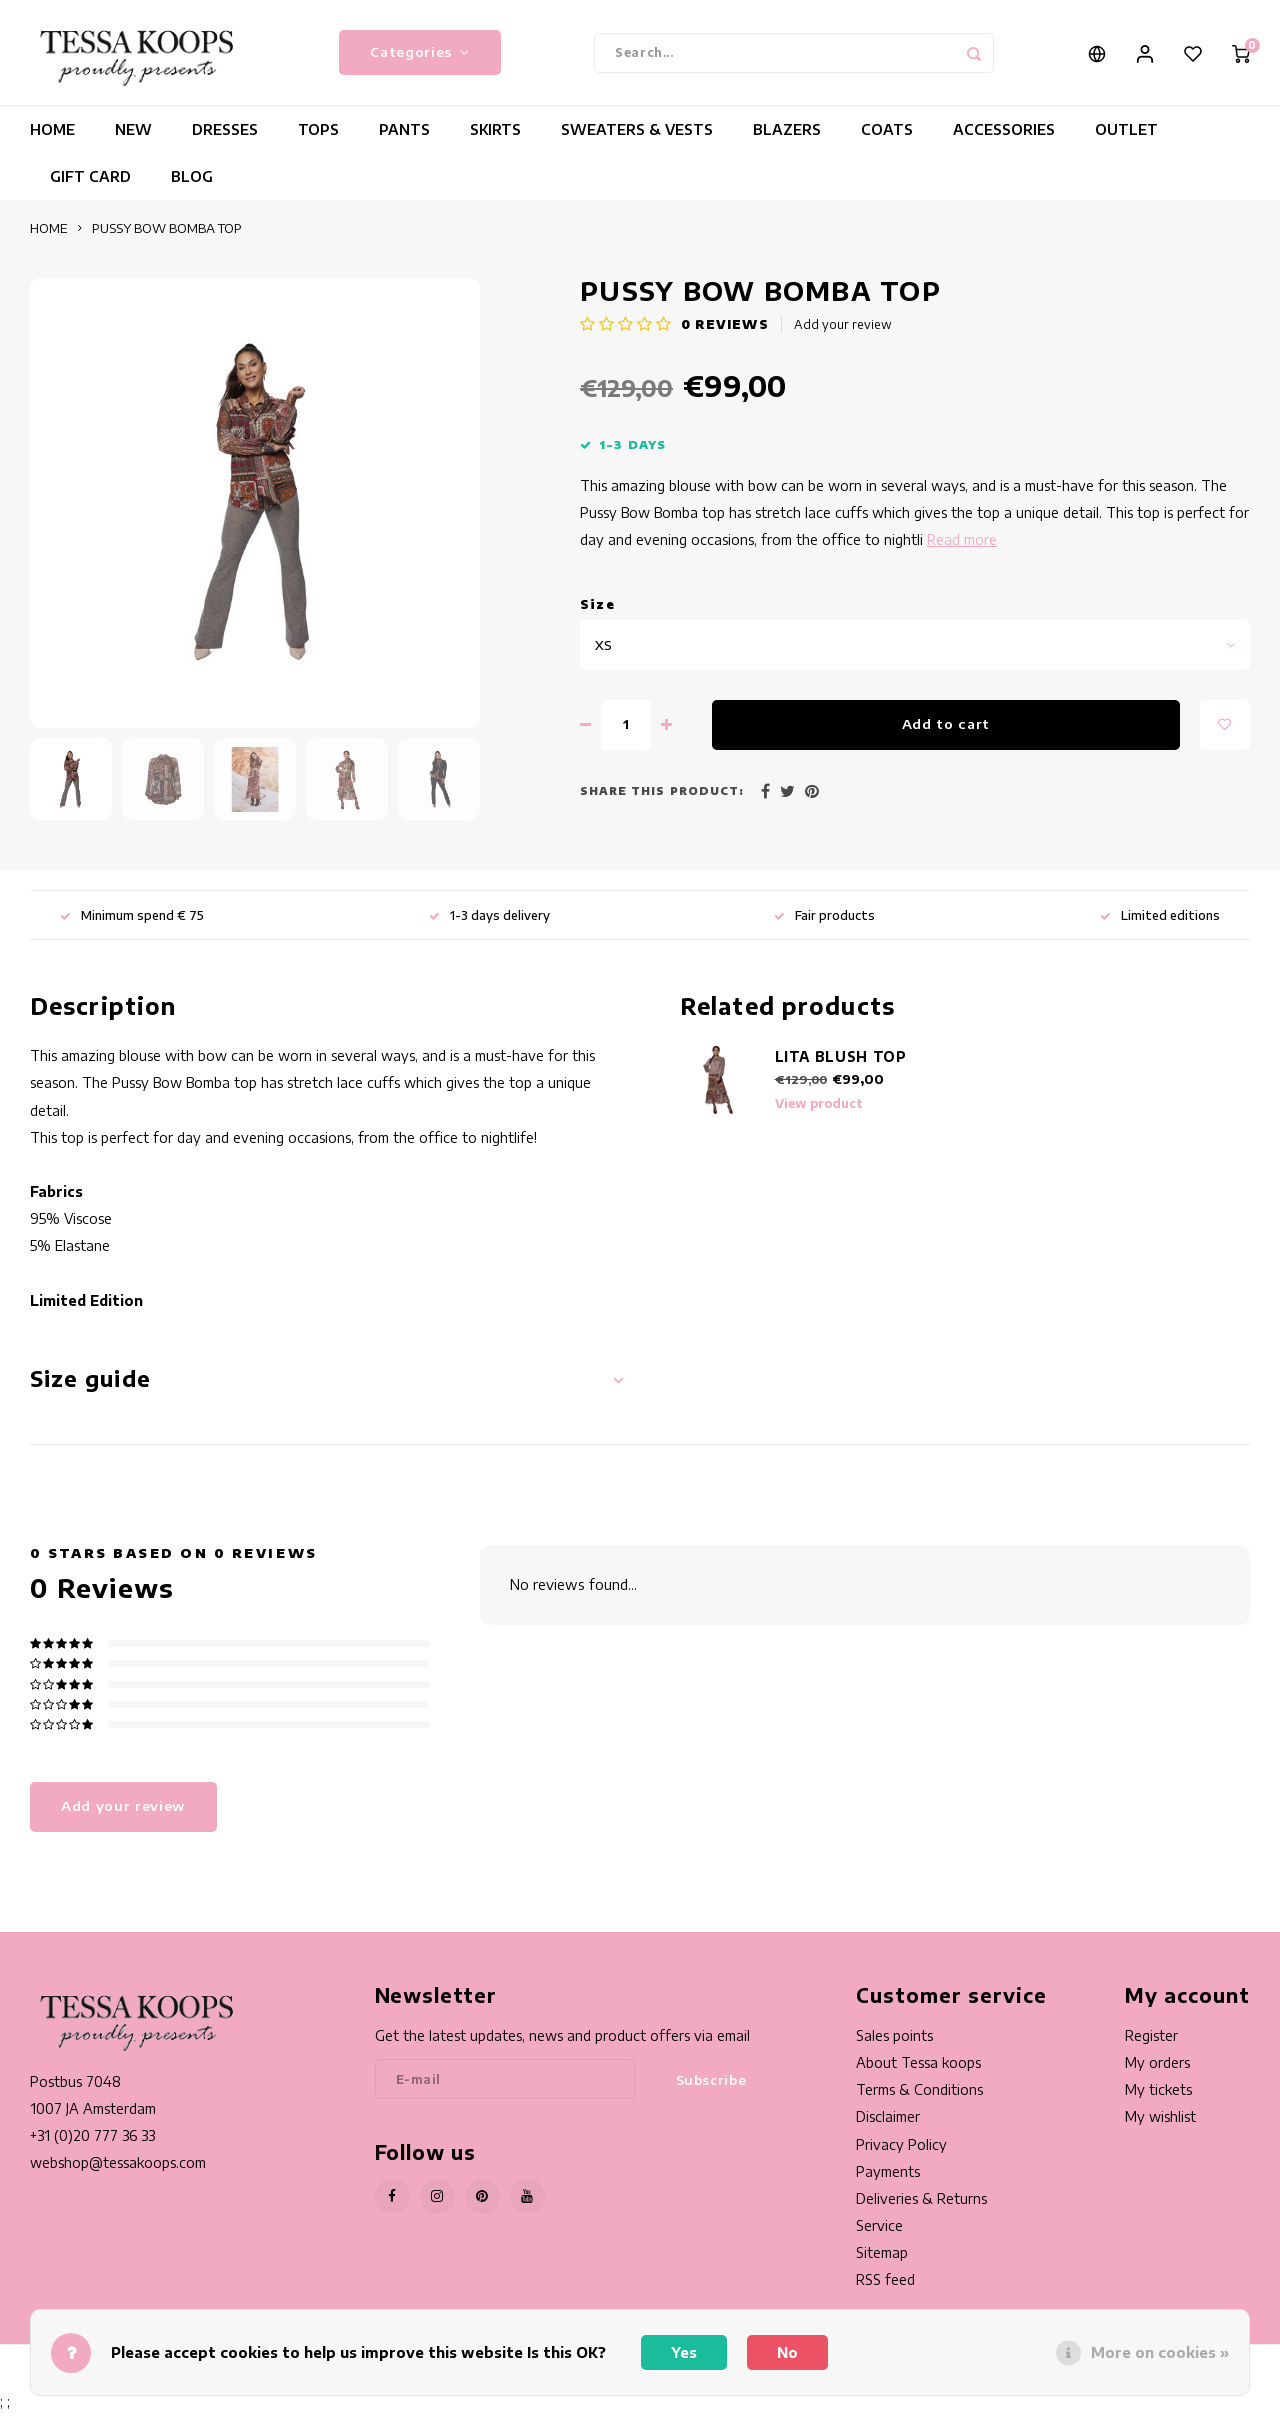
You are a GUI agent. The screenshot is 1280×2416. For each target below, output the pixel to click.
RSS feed (885, 2284)
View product (819, 1108)
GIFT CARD (90, 181)
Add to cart (946, 728)
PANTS (404, 134)
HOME (52, 134)
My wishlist (1160, 2121)
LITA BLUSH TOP (841, 1061)
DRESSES (225, 134)
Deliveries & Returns (921, 2203)
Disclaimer (888, 2121)
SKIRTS (495, 134)
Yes (684, 2352)
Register (1151, 2040)
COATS (887, 134)
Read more (962, 544)
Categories (419, 54)
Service (879, 2230)
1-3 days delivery (489, 919)
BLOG (192, 181)
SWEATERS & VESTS (637, 134)
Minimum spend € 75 (132, 919)
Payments (888, 2175)
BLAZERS (787, 134)
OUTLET (1126, 134)
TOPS (318, 134)
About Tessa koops (918, 2067)
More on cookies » (1160, 2352)
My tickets (1158, 2094)
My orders (1157, 2067)
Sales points (894, 2040)
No (787, 2352)
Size (597, 608)
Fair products (824, 919)
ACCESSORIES (1004, 134)
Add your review (843, 329)
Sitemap (882, 2257)
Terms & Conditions (919, 2094)
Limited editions (1160, 919)
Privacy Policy (901, 2148)
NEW (133, 134)
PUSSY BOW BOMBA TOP (167, 233)
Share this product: (662, 795)
